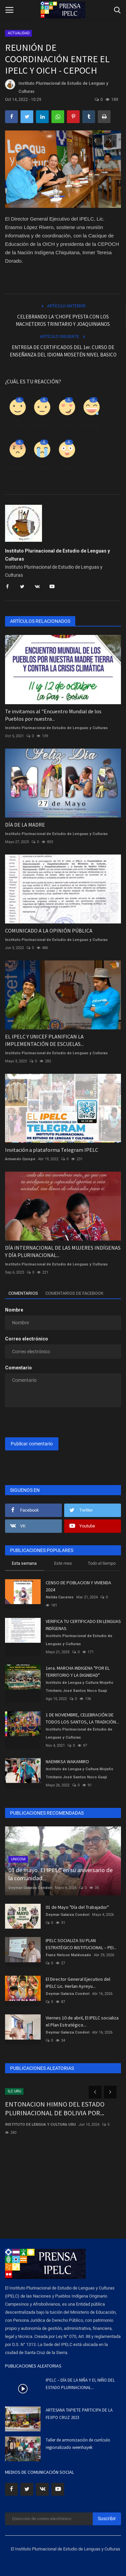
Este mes (63, 1563)
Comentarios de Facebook (74, 1293)
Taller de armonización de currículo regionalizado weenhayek (78, 2443)
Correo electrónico (26, 1338)
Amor (66, 425)
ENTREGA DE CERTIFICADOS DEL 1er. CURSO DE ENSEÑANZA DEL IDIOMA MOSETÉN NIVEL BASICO (63, 351)
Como (16, 425)
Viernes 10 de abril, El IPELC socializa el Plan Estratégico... (82, 2021)
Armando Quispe (20, 1159)
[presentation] (47, 1423)
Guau (66, 467)
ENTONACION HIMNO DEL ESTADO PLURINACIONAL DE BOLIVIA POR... (54, 2108)
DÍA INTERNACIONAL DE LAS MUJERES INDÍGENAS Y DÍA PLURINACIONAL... (63, 1251)
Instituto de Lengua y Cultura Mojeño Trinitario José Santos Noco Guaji (79, 1686)
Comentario (18, 1367)
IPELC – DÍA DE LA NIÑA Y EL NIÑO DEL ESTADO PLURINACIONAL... (80, 2383)
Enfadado (17, 467)
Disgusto (41, 425)
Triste (41, 467)
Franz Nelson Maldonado (68, 1955)
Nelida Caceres (60, 1597)
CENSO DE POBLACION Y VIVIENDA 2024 (78, 1586)
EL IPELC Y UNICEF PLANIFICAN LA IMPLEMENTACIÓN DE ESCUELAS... (44, 1040)
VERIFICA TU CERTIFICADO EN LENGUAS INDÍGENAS (83, 1624)
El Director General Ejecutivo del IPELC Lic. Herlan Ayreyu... (78, 1982)
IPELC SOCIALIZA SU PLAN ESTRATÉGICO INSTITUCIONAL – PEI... (81, 1943)
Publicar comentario (32, 1443)
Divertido (90, 425)
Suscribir (107, 2518)
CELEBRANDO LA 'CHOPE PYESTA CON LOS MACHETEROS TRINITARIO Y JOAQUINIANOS (63, 320)
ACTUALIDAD (19, 33)
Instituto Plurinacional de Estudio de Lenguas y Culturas (56, 86)
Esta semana (24, 1563)
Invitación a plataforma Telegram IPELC (51, 1149)
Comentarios (23, 1293)
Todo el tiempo (102, 1563)
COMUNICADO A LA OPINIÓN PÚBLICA (48, 930)
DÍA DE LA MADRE (25, 824)
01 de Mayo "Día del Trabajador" (77, 1907)
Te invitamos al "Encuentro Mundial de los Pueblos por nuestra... (53, 715)
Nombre (14, 1310)
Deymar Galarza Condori (30, 1888)
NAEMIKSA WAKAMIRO (67, 1761)
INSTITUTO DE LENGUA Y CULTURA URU (40, 2124)
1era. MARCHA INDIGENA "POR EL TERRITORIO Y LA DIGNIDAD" (78, 1671)
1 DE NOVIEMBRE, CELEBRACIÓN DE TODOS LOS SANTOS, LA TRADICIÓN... (82, 1718)
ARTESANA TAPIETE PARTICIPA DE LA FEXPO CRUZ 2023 (79, 2413)
